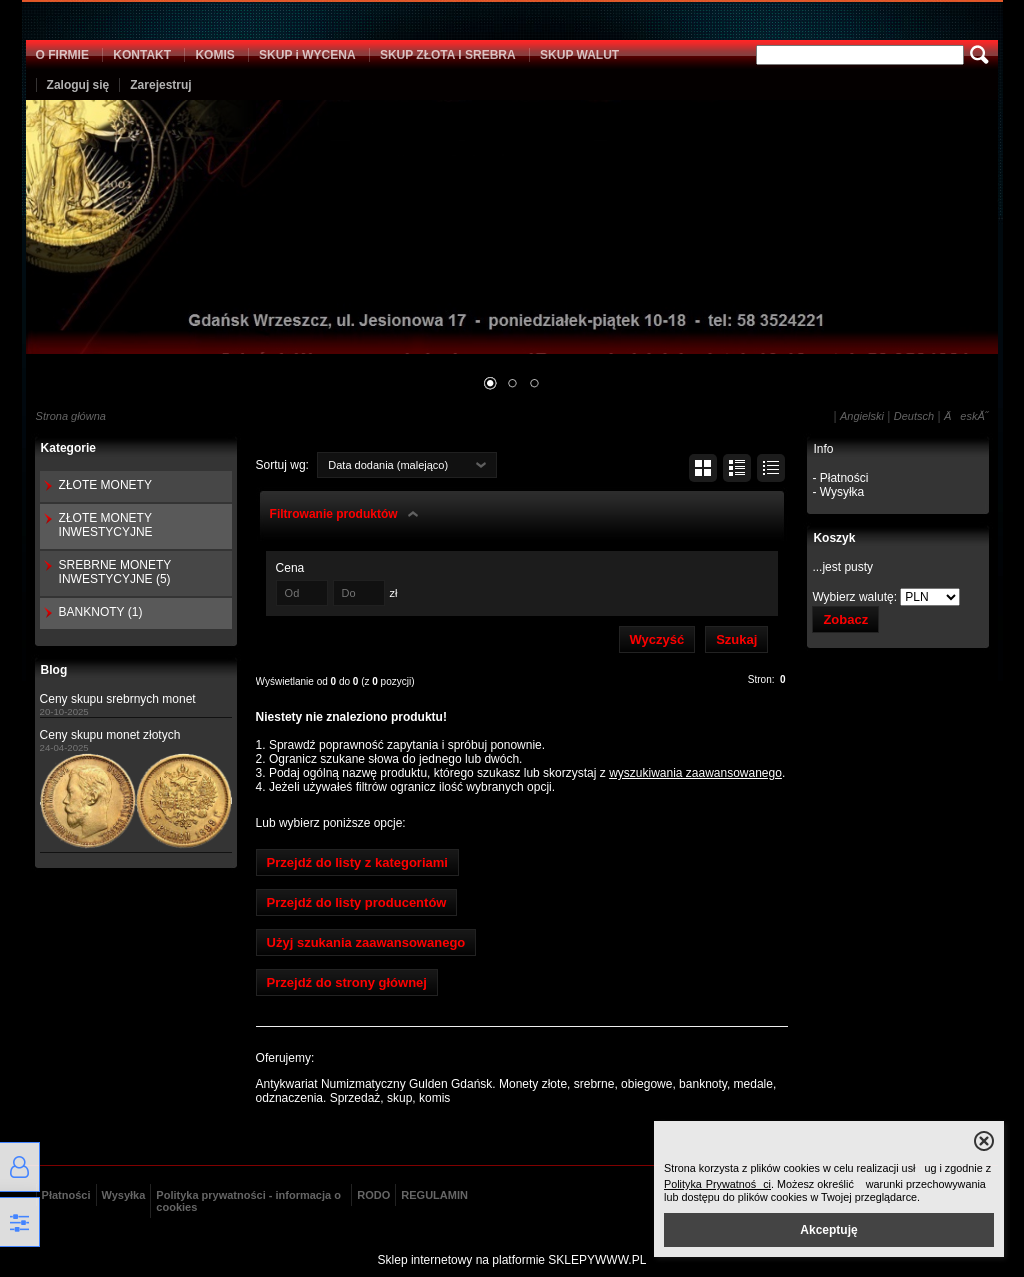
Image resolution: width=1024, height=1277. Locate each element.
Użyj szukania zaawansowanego (366, 942)
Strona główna (71, 416)
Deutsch (914, 416)
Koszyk (834, 538)
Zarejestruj (160, 85)
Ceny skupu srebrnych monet (118, 699)
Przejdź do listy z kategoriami (357, 862)
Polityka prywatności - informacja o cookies (248, 1201)
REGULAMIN (434, 1195)
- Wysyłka (838, 492)
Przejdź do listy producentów (357, 902)
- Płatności (840, 478)
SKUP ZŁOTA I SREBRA (448, 55)
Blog (54, 670)
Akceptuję (828, 1230)
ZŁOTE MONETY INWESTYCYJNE (106, 525)
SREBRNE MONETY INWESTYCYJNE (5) (115, 572)
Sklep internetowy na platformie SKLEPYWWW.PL (512, 1260)
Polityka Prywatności (717, 1184)
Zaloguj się (78, 85)
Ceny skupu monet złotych (110, 735)
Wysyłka (124, 1195)
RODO (373, 1195)
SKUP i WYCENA (307, 55)
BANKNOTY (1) (101, 612)
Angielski (862, 416)
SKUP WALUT (579, 55)
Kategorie (68, 448)
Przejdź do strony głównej (347, 982)
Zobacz (845, 619)
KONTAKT (142, 55)
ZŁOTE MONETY (105, 485)
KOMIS (214, 55)
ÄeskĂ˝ (966, 416)
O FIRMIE (62, 55)
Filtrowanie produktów (334, 514)
